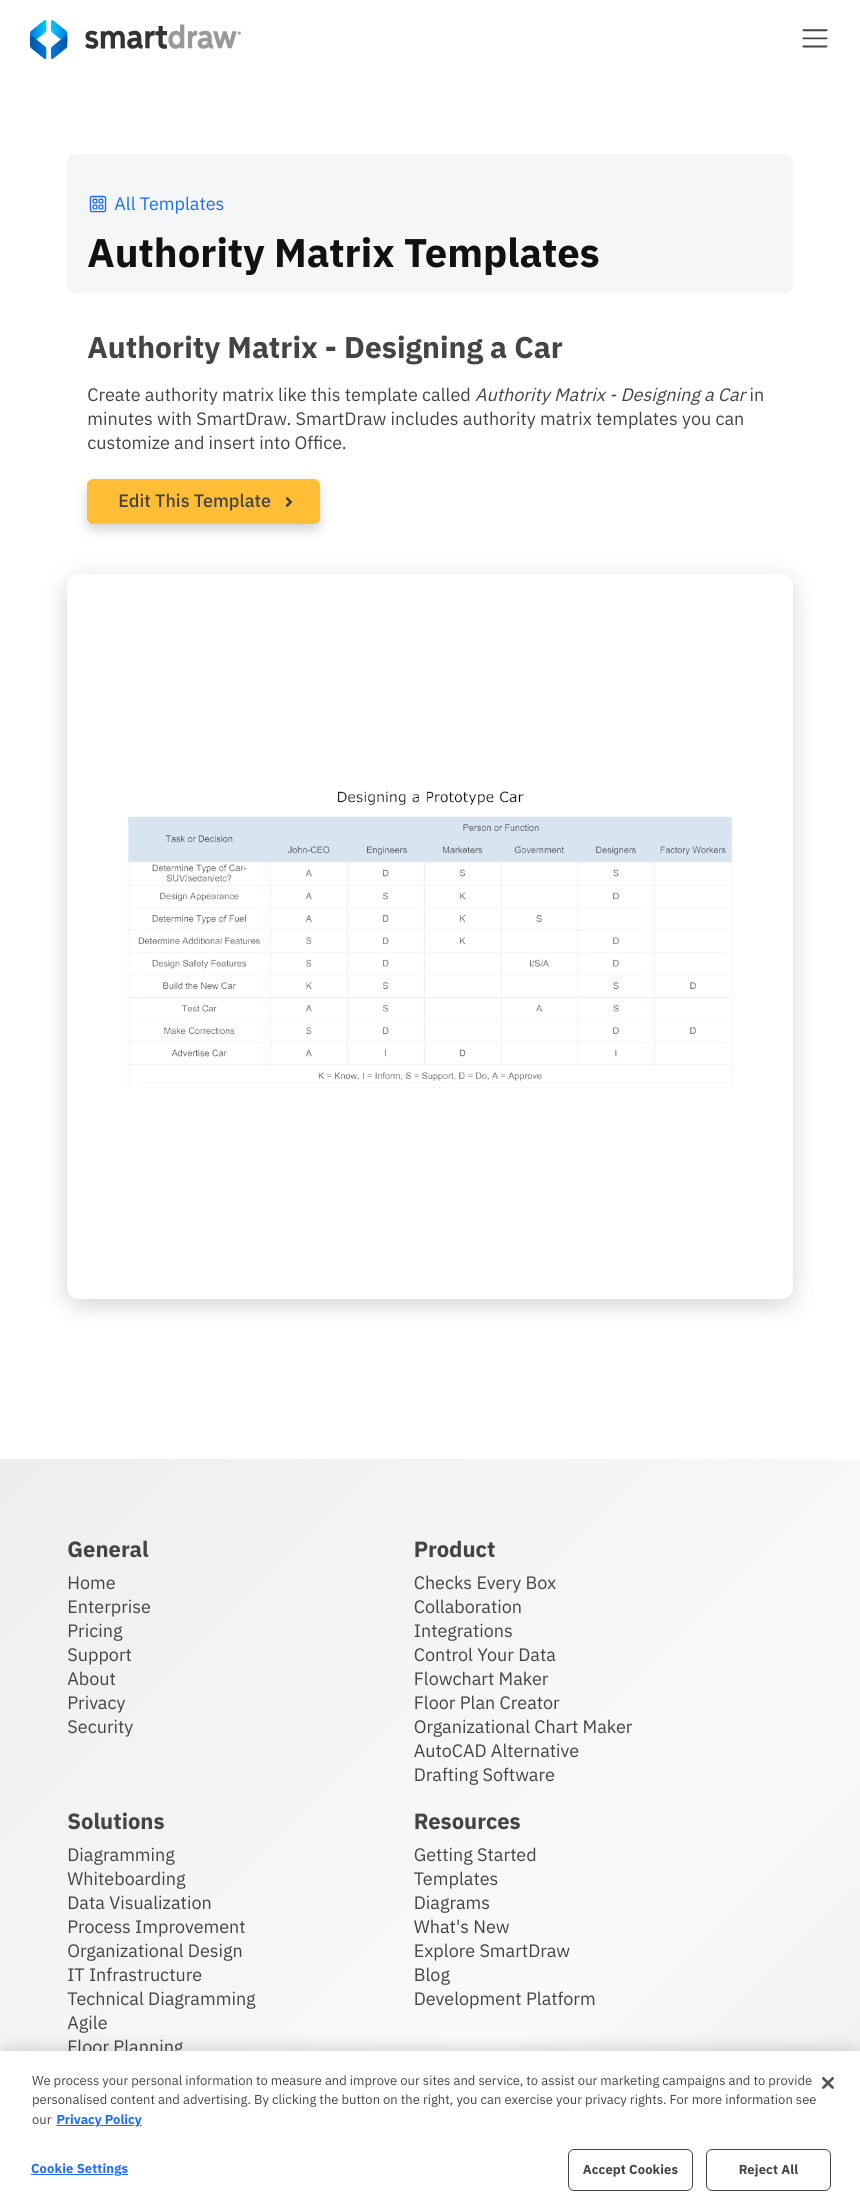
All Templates (155, 203)
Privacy (96, 1702)
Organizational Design (155, 1950)
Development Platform (505, 1998)
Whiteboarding (126, 1878)
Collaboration (468, 1606)
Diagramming (121, 1854)
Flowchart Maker (481, 1678)
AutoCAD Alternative (496, 1750)
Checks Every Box (485, 1582)
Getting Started (475, 1854)
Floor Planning (125, 2046)
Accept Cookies (630, 2169)
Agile (87, 2022)
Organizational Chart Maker (523, 1726)
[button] (815, 38)
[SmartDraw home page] (135, 39)
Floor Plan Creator (487, 1702)
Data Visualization (139, 1902)
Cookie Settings (79, 2168)
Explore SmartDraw (492, 1950)
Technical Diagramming (161, 1998)
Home (91, 1582)
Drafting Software (484, 1774)
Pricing (94, 1630)
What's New (462, 1926)
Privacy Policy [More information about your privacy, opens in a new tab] (98, 2119)
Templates (456, 1878)
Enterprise (109, 1606)
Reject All (769, 2169)
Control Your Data (485, 1654)
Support (99, 1654)
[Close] (828, 2083)
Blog (432, 1974)
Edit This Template (194, 500)
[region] (430, 2128)
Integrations (463, 1630)
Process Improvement (156, 1926)
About (91, 1678)
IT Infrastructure (134, 1974)
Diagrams (452, 1902)
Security (100, 1726)
